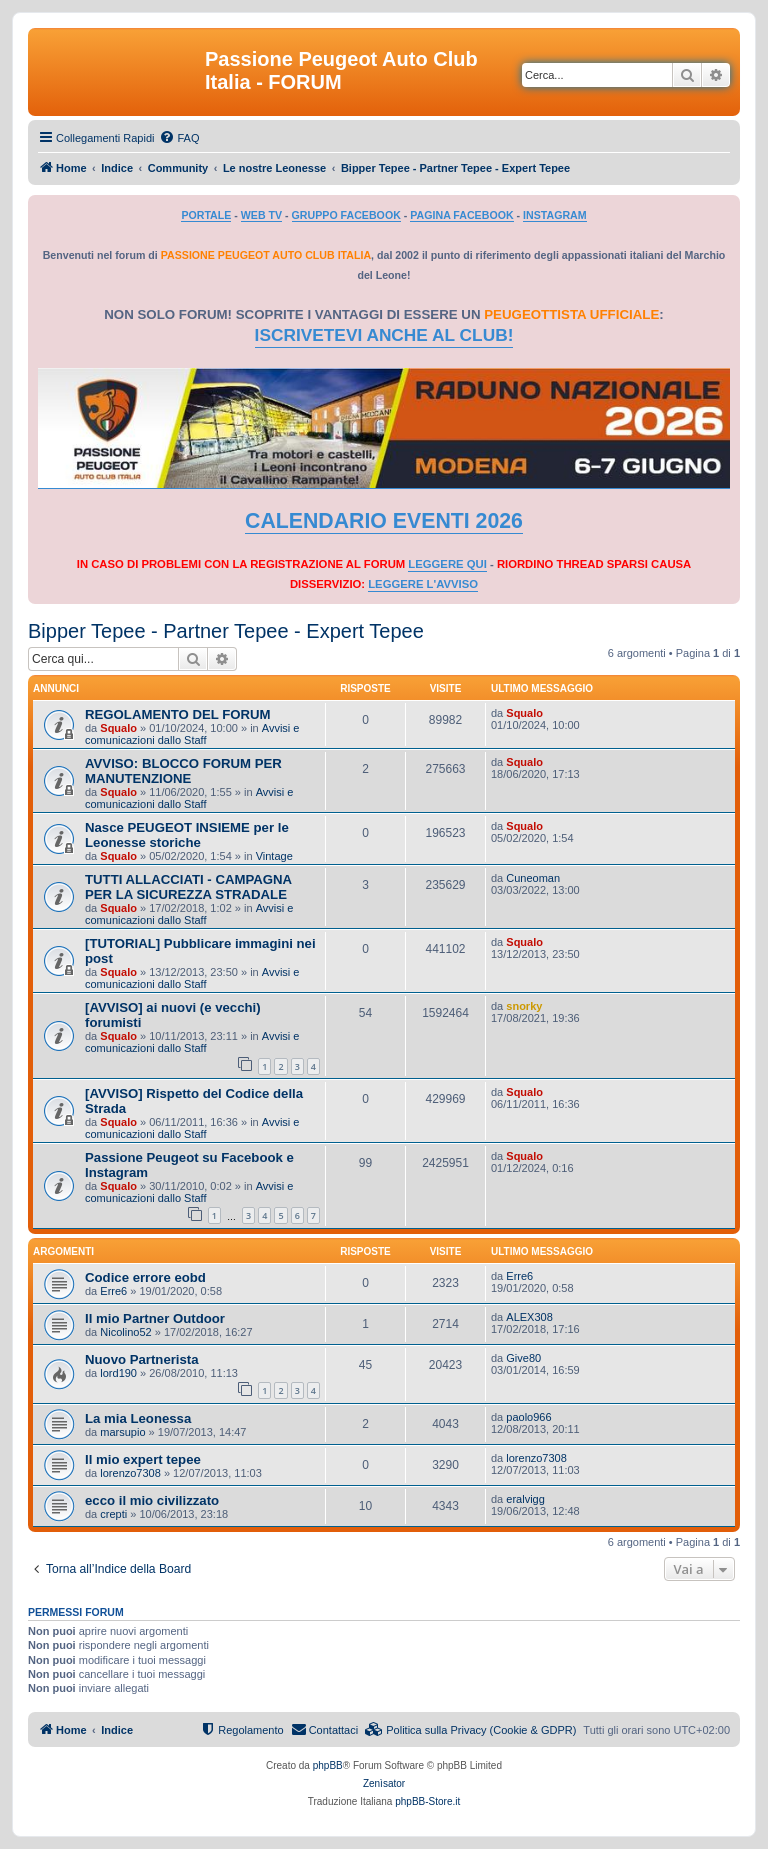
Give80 (523, 1358)
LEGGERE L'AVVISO (423, 584)
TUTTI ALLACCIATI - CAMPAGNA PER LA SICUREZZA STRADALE (188, 887)
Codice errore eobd (145, 1277)
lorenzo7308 (130, 1473)
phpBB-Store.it (427, 1801)
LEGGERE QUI (447, 564)
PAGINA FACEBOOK (461, 215)
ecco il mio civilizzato (152, 1500)
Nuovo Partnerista (142, 1359)
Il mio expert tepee (143, 1459)
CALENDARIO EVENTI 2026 (384, 521)
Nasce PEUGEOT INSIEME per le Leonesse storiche (187, 835)
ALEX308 (529, 1317)
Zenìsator (384, 1783)
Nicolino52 (125, 1332)
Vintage (274, 856)
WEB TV (261, 215)
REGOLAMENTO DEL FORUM (178, 714)
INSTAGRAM (555, 215)
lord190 (118, 1373)
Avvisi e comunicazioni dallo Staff (192, 734)
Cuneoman (533, 878)
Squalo (118, 728)
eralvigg (525, 1499)
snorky (524, 1006)
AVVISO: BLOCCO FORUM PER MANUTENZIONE (183, 771)
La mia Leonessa (138, 1418)
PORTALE (206, 215)
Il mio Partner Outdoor (155, 1318)
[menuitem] (179, 138)
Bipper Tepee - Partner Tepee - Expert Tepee (226, 631)
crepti (113, 1514)
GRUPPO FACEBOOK (346, 215)
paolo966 (528, 1417)
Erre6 (113, 1291)
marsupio (122, 1432)
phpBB (328, 1765)
